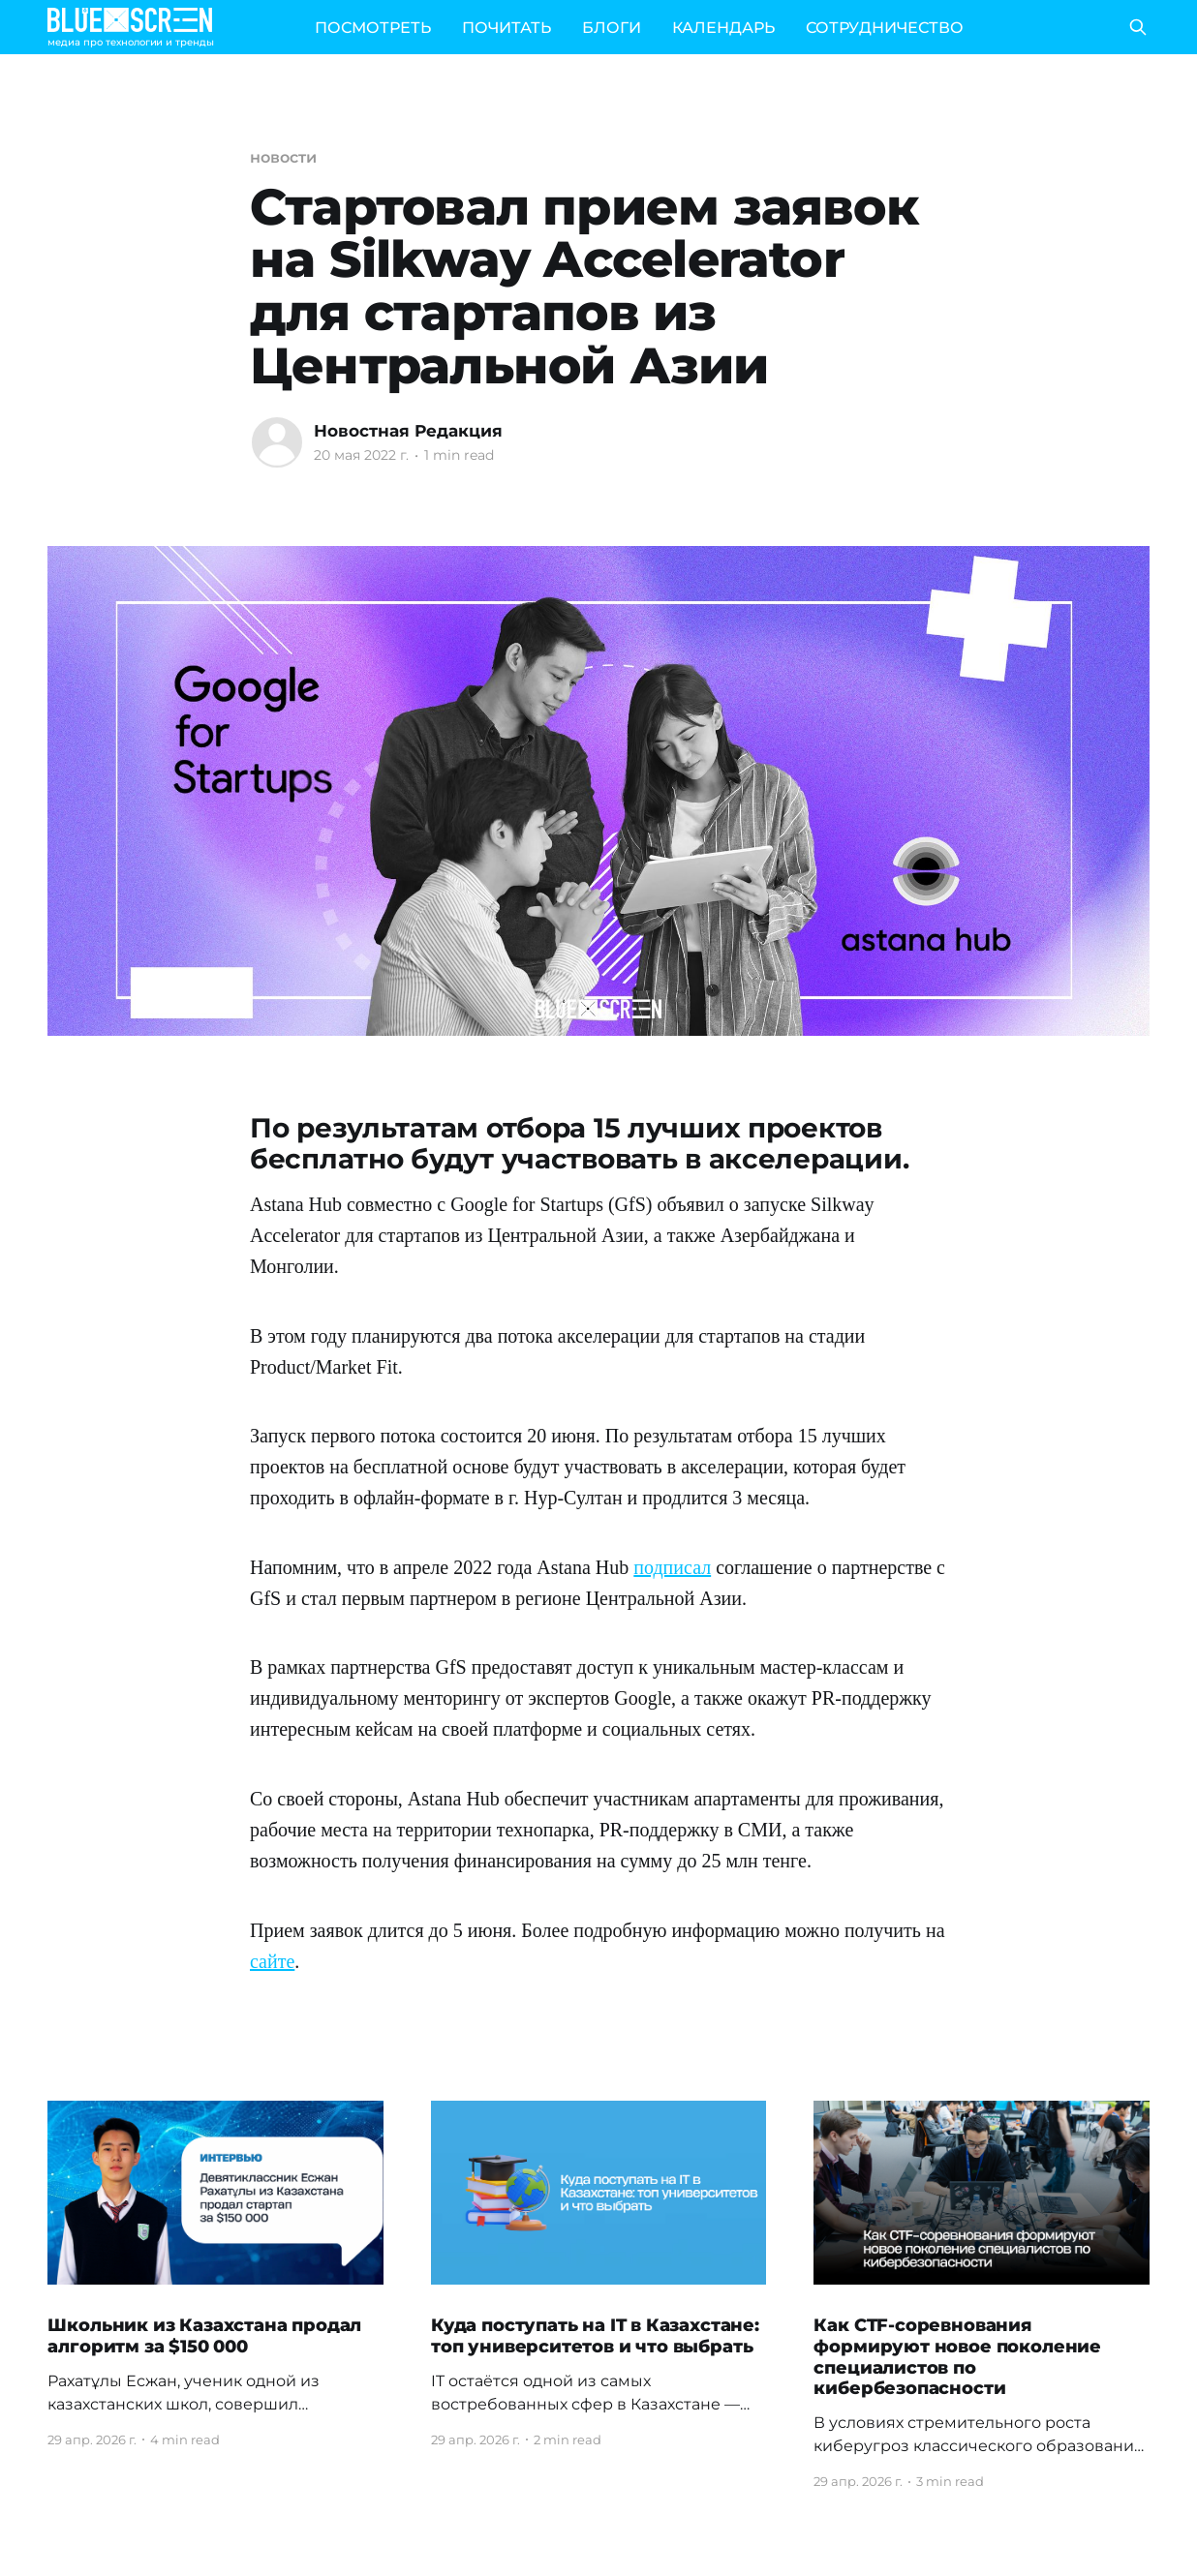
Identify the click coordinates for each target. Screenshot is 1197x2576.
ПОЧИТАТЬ (506, 27)
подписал (672, 1567)
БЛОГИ (611, 27)
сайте (272, 1961)
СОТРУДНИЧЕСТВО (885, 27)
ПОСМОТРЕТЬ (373, 27)
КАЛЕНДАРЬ (723, 27)
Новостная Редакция (408, 430)
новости (283, 157)
